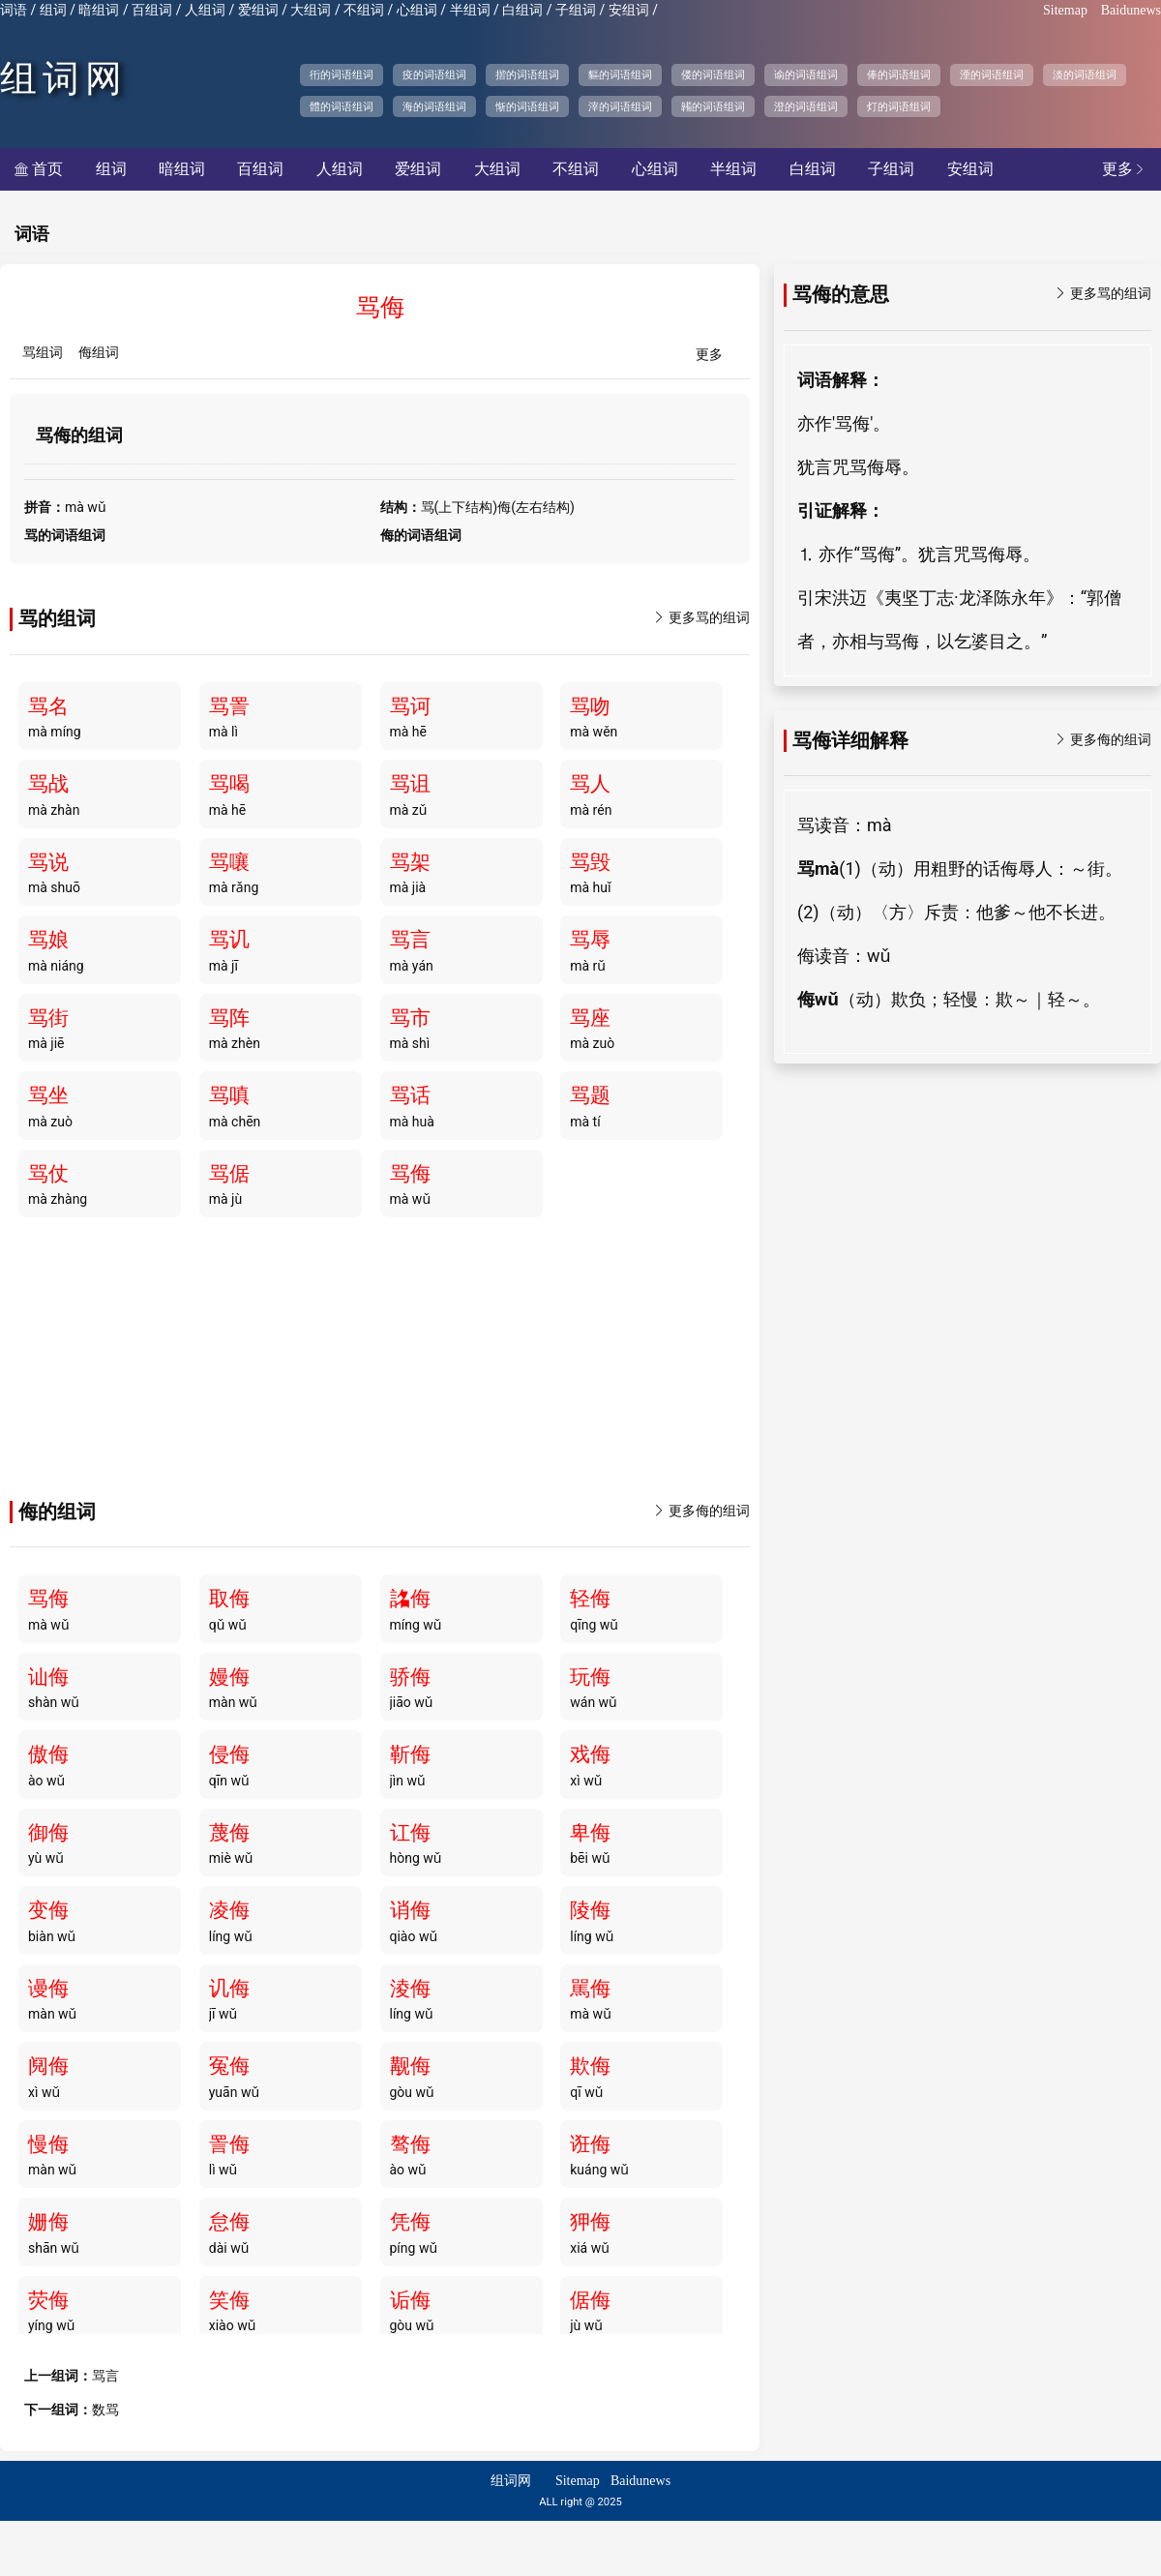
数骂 (105, 2410)
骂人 (590, 783)
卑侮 (590, 1832)
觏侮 (410, 2066)
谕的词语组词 (806, 74)
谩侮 (48, 1988)
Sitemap (1065, 10)
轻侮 (590, 1598)
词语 (13, 10)
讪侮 (48, 1677)
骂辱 (590, 939)
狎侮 (590, 2221)
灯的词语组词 (899, 106)
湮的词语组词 (992, 74)
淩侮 (410, 1988)
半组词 (470, 10)
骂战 (48, 783)
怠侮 (229, 2221)
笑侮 (229, 2300)
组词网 (64, 78)
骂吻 (590, 706)
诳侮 (590, 2144)
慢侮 (48, 2144)
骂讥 (229, 939)
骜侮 (410, 2144)
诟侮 (410, 2300)
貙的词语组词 (620, 74)
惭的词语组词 (527, 106)
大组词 (310, 10)
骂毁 (590, 862)
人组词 (205, 10)
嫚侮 (229, 1677)
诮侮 (410, 1910)
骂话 (410, 1095)
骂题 (590, 1095)
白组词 (522, 10)
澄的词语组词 (806, 106)
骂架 (410, 862)
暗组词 (98, 10)
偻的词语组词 (713, 74)
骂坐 (48, 1095)
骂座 (590, 1018)
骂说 (48, 862)
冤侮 (229, 2066)
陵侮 (590, 1910)
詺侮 (410, 1598)
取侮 (229, 1598)
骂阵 (229, 1018)
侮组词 (98, 352)
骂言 (410, 939)
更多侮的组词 (701, 1511)
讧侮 (410, 1832)
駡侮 (590, 1988)
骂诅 (410, 783)
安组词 (629, 10)
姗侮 (48, 2221)
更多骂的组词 (701, 618)
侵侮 (229, 1754)
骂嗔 (229, 1095)
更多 (1124, 169)
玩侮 (590, 1677)
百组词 (152, 10)
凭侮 (410, 2221)
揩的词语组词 (527, 74)
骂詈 (229, 706)
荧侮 (48, 2300)
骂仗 (48, 1173)
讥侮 (229, 1988)
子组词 (575, 10)
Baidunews (1131, 10)
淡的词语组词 (1084, 74)
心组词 (417, 10)
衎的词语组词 (341, 74)
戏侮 (590, 1754)
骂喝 (229, 783)
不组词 (363, 10)
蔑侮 (229, 1832)
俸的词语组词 (899, 74)
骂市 (410, 1018)
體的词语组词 (341, 106)
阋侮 (48, 2066)
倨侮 (590, 2300)
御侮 (48, 1832)
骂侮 (410, 1173)
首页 (39, 169)
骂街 (48, 1018)
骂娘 (48, 939)
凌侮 (229, 1910)
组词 (53, 10)
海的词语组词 (434, 106)
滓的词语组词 (620, 106)
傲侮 (48, 1754)
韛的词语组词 (713, 106)
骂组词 (42, 352)
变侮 (48, 1910)
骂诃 (410, 706)
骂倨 (229, 1173)
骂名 (48, 706)
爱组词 (258, 10)
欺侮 (590, 2066)
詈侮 (229, 2144)
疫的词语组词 (434, 74)
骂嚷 (229, 862)
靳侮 (410, 1754)
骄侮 (410, 1677)
